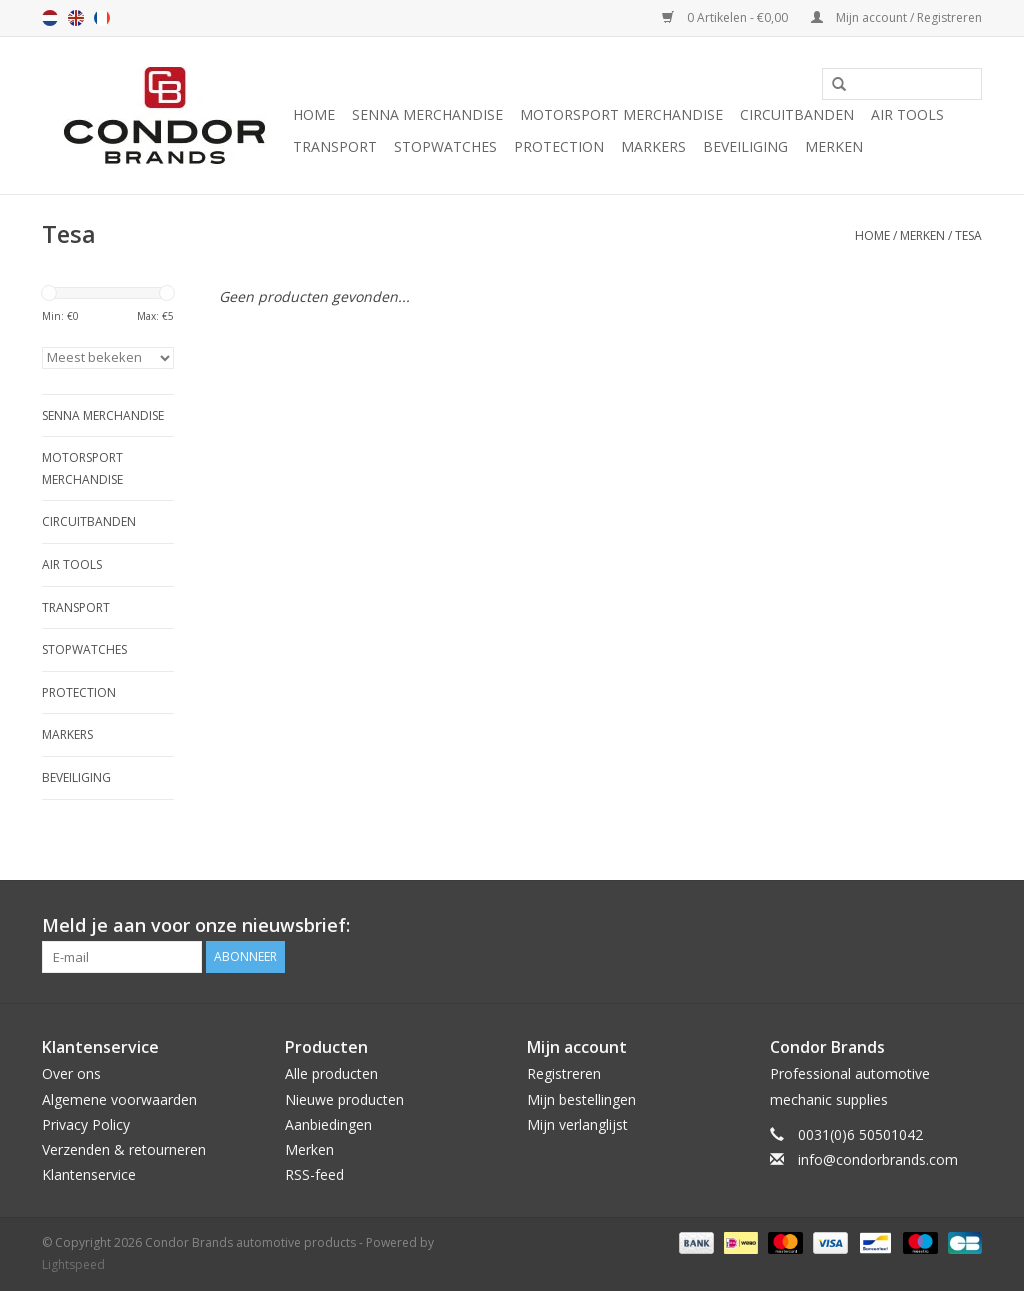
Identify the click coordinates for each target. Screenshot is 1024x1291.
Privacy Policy (86, 1124)
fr (102, 18)
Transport (335, 146)
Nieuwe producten (344, 1099)
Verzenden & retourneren (124, 1149)
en (76, 18)
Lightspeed (73, 1264)
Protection (559, 146)
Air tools (907, 114)
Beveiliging (745, 146)
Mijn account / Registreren (896, 17)
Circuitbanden (797, 114)
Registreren (564, 1073)
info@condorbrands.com (878, 1159)
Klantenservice (89, 1174)
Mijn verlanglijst (577, 1124)
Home (314, 114)
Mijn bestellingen (581, 1099)
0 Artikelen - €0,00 (726, 17)
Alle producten (331, 1073)
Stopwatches (445, 146)
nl (50, 18)
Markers (653, 146)
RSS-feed (314, 1174)
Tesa (968, 235)
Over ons (71, 1073)
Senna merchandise (427, 114)
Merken (834, 146)
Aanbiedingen (328, 1124)
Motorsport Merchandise (621, 114)
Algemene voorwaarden (119, 1099)
